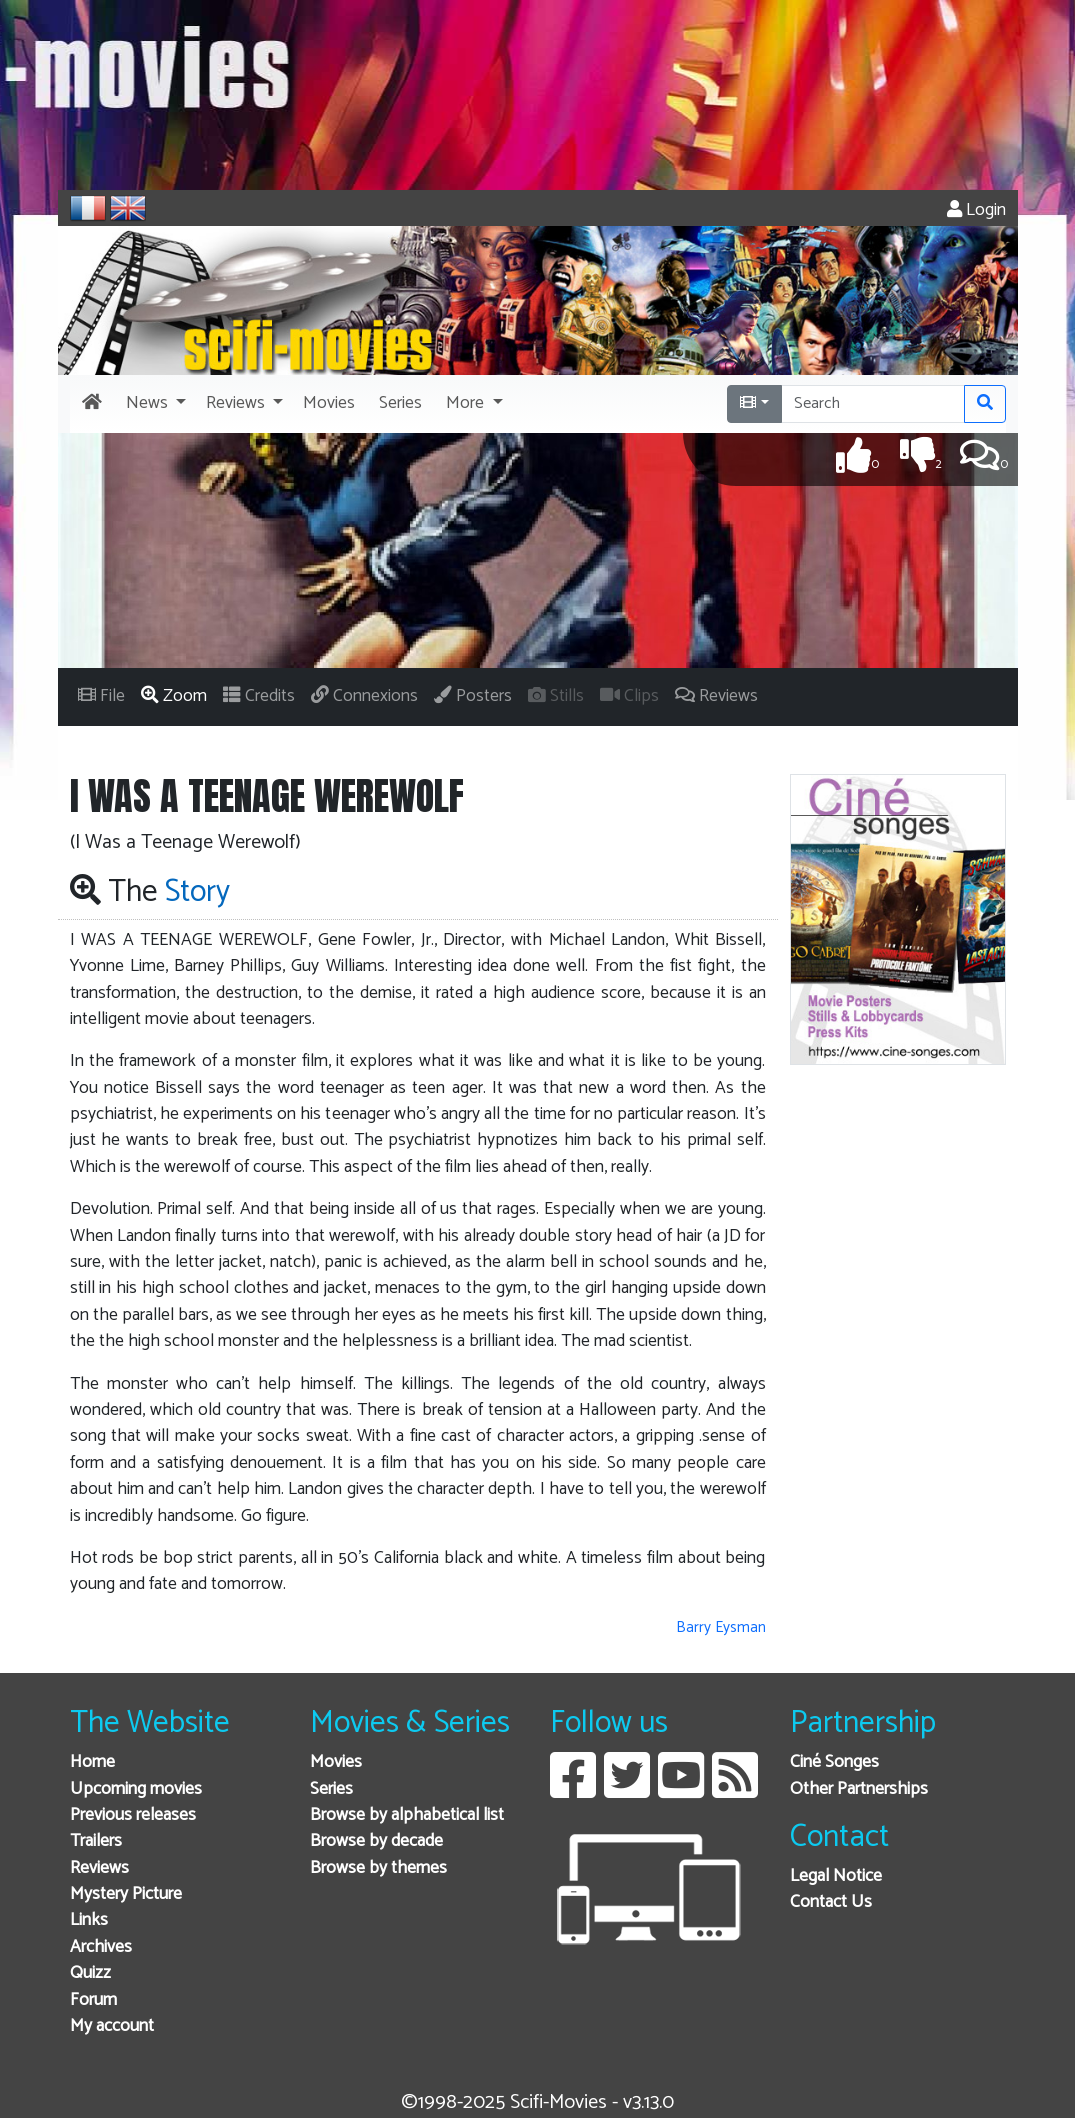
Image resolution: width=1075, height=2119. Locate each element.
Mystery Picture (126, 1894)
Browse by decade (376, 1841)
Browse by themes (378, 1868)
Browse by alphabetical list (407, 1815)
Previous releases (133, 1815)
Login (976, 210)
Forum (93, 2000)
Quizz (90, 1973)
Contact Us (831, 1902)
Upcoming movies (136, 1789)
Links (89, 1920)
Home (92, 1762)
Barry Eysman (721, 1627)
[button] (154, 404)
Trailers (96, 1841)
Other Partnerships (859, 1789)
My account (112, 2026)
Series (331, 1789)
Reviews (99, 1868)
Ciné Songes (834, 1762)
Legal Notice (836, 1876)
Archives (101, 1947)
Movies (336, 1762)
